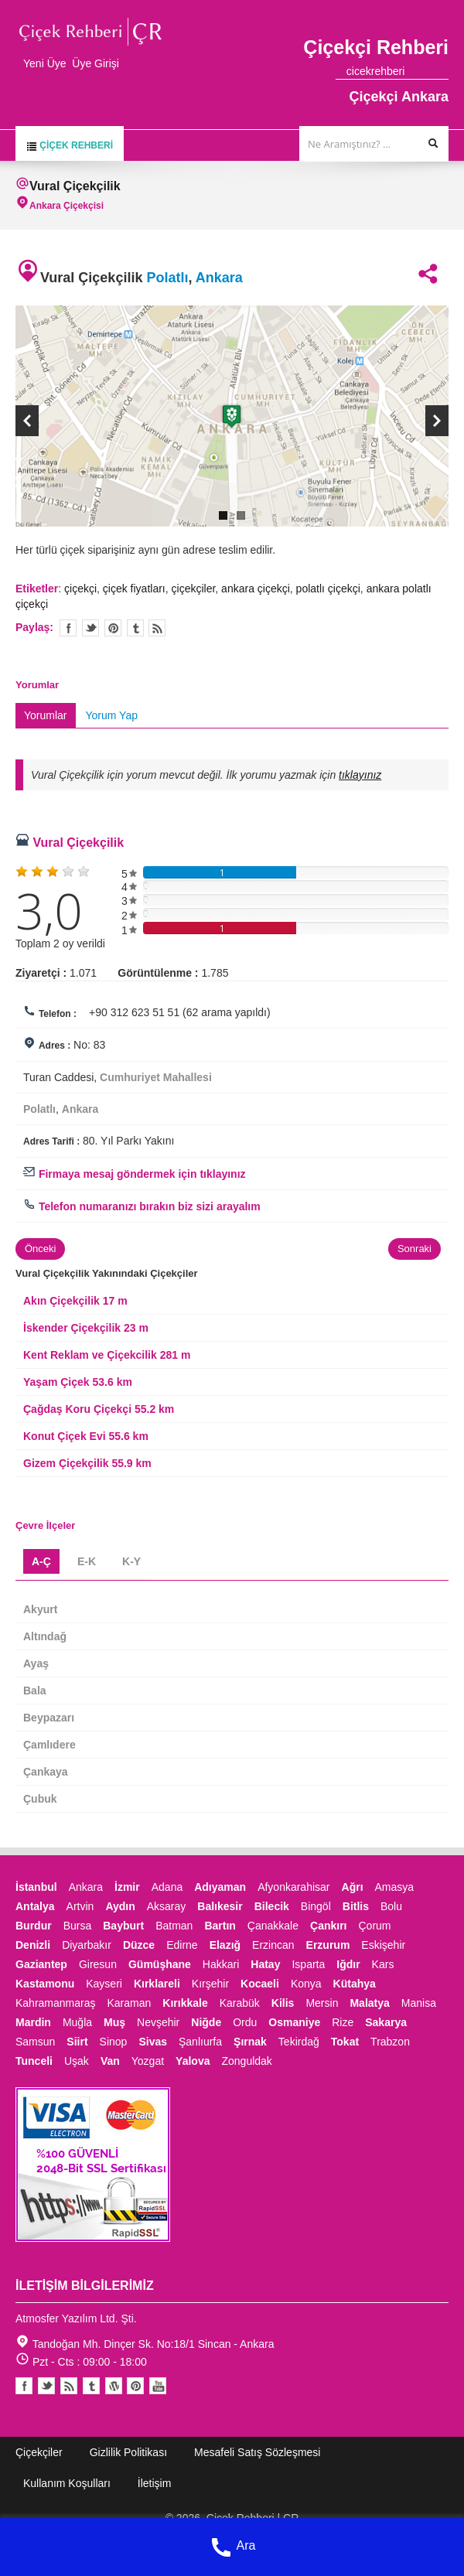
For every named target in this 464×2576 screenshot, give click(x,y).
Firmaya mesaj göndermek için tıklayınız (134, 1174)
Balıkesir (219, 1906)
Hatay (265, 1964)
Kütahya (354, 1983)
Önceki (40, 1248)
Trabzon (390, 2041)
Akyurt (40, 1609)
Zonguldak (246, 2061)
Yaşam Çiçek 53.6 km (77, 1382)
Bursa (77, 1925)
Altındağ (45, 1636)
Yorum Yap (112, 715)
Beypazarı (48, 1717)
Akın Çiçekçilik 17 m (75, 1301)
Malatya (369, 2003)
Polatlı (167, 277)
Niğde (206, 2022)
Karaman (129, 2003)
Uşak (76, 2061)
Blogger (69, 2385)
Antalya (35, 1906)
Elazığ (225, 1945)
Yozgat (147, 2061)
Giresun (98, 1964)
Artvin (80, 1906)
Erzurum (328, 1945)
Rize (342, 2022)
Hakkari (221, 1964)
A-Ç (41, 1561)
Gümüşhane (159, 1964)
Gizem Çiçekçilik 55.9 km (87, 1463)
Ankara (219, 277)
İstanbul (36, 1887)
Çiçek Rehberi (69, 146)
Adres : (54, 1045)
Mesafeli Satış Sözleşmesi (257, 2452)
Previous (27, 420)
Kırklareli (157, 1983)
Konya (306, 1983)
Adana (167, 1887)
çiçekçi (80, 588)
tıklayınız (360, 775)
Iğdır (348, 1964)
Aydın (120, 1906)
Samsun (35, 2041)
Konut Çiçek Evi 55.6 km (85, 1436)
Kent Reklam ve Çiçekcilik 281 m (106, 1355)
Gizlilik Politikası (128, 2452)
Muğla (77, 2022)
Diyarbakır (86, 1945)
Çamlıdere (49, 1744)
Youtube (113, 2385)
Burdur (33, 1925)
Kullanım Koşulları (67, 2483)
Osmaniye (294, 2022)
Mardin (33, 2022)
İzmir (127, 1887)
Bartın (219, 1925)
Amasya (395, 1887)
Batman (174, 1925)
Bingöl (316, 1906)
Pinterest (135, 2385)
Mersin (321, 2003)
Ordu (245, 2022)
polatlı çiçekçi (328, 588)
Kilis (283, 2003)
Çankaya (45, 1772)
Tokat (345, 2041)
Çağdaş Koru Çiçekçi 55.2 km (98, 1409)
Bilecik (271, 1906)
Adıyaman (220, 1887)
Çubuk (40, 1799)
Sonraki (414, 1248)
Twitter (90, 628)
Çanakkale (273, 1925)
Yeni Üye (45, 63)
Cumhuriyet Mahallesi (156, 1077)
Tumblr (91, 2385)
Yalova (193, 2061)
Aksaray (166, 1906)
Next (437, 420)
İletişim (155, 2483)
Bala (34, 1690)
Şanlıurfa (200, 2041)
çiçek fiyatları (134, 588)
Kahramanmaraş (55, 2003)
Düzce (139, 1945)
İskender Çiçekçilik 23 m (85, 1328)
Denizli (32, 1945)
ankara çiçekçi (255, 588)
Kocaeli (260, 1983)
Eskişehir (383, 1945)
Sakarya (386, 2022)
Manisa (418, 2003)
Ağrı (352, 1887)
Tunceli (34, 2061)
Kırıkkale (184, 2003)
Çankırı (328, 1925)
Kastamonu (44, 1983)
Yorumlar (45, 715)
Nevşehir (158, 2022)
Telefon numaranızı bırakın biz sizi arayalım (142, 1206)
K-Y (131, 1561)
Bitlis (356, 1906)
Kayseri (104, 1983)
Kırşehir (210, 1983)
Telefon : (58, 1013)
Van (110, 2061)
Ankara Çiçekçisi (66, 205)
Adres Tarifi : (51, 1141)
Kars (383, 1964)
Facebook (24, 2385)
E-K (86, 1561)
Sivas (152, 2041)
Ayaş (36, 1663)
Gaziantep (41, 1964)
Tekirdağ (298, 2041)
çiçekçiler (194, 588)
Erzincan (273, 1945)
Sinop (114, 2041)
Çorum (374, 1925)
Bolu (391, 1906)
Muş (114, 2022)
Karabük (240, 2003)
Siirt (77, 2041)
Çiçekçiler (39, 2452)
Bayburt (123, 1925)
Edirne (181, 1945)
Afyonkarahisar (293, 1887)
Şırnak (250, 2041)
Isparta (308, 1964)
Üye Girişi (95, 63)
